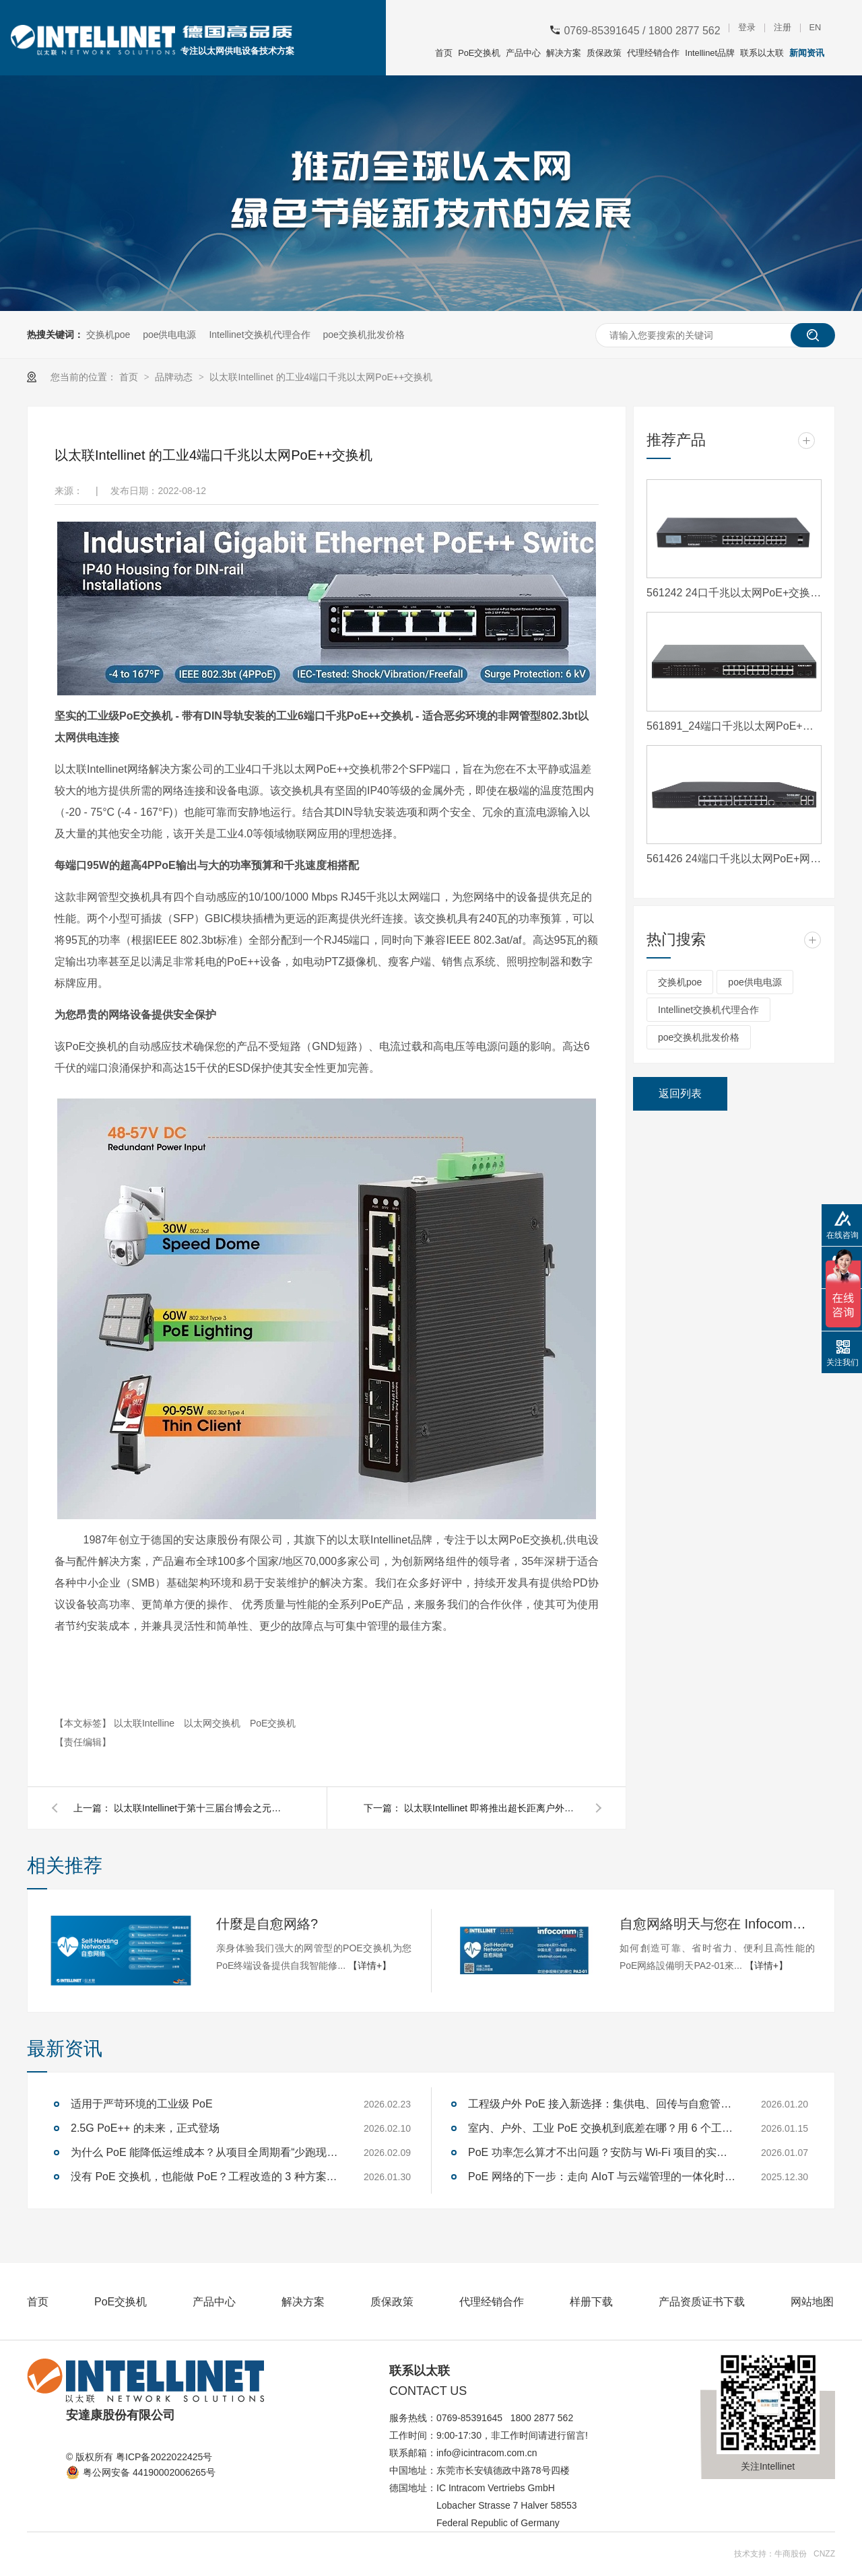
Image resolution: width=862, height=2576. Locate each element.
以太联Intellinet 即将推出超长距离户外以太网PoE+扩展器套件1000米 (491, 1808)
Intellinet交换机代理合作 (259, 334)
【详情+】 (369, 1965)
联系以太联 (762, 53)
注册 (782, 28)
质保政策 (604, 53)
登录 (747, 28)
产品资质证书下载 (702, 2301)
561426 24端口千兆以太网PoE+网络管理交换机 (734, 858)
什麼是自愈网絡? (267, 1923)
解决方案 (563, 53)
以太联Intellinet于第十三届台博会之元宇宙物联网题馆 (201, 1808)
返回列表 (680, 1093)
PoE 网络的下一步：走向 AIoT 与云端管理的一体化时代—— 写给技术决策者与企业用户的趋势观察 (602, 2176)
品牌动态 (175, 377)
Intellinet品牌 (710, 53)
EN (815, 28)
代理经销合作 (653, 53)
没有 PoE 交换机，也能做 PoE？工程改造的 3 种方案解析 (205, 2176)
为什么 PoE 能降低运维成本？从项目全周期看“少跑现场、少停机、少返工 (205, 2152)
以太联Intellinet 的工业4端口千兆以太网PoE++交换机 (320, 377)
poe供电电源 (169, 334)
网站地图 (812, 2301)
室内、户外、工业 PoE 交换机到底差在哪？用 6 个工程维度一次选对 (602, 2128)
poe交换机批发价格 (363, 334)
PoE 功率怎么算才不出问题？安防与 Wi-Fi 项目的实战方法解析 (602, 2152)
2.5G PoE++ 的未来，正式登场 (145, 2128)
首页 (444, 53)
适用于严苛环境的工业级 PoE (142, 2104)
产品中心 (523, 53)
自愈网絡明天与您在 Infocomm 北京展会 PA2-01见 (717, 1923)
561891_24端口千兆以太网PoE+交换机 (734, 726)
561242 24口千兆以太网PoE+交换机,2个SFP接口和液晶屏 (734, 592)
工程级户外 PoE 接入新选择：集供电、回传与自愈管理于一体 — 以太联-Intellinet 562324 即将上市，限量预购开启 (602, 2104)
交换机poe (108, 334)
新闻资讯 (806, 53)
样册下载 (591, 2301)
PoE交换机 (479, 53)
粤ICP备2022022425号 (164, 2456)
